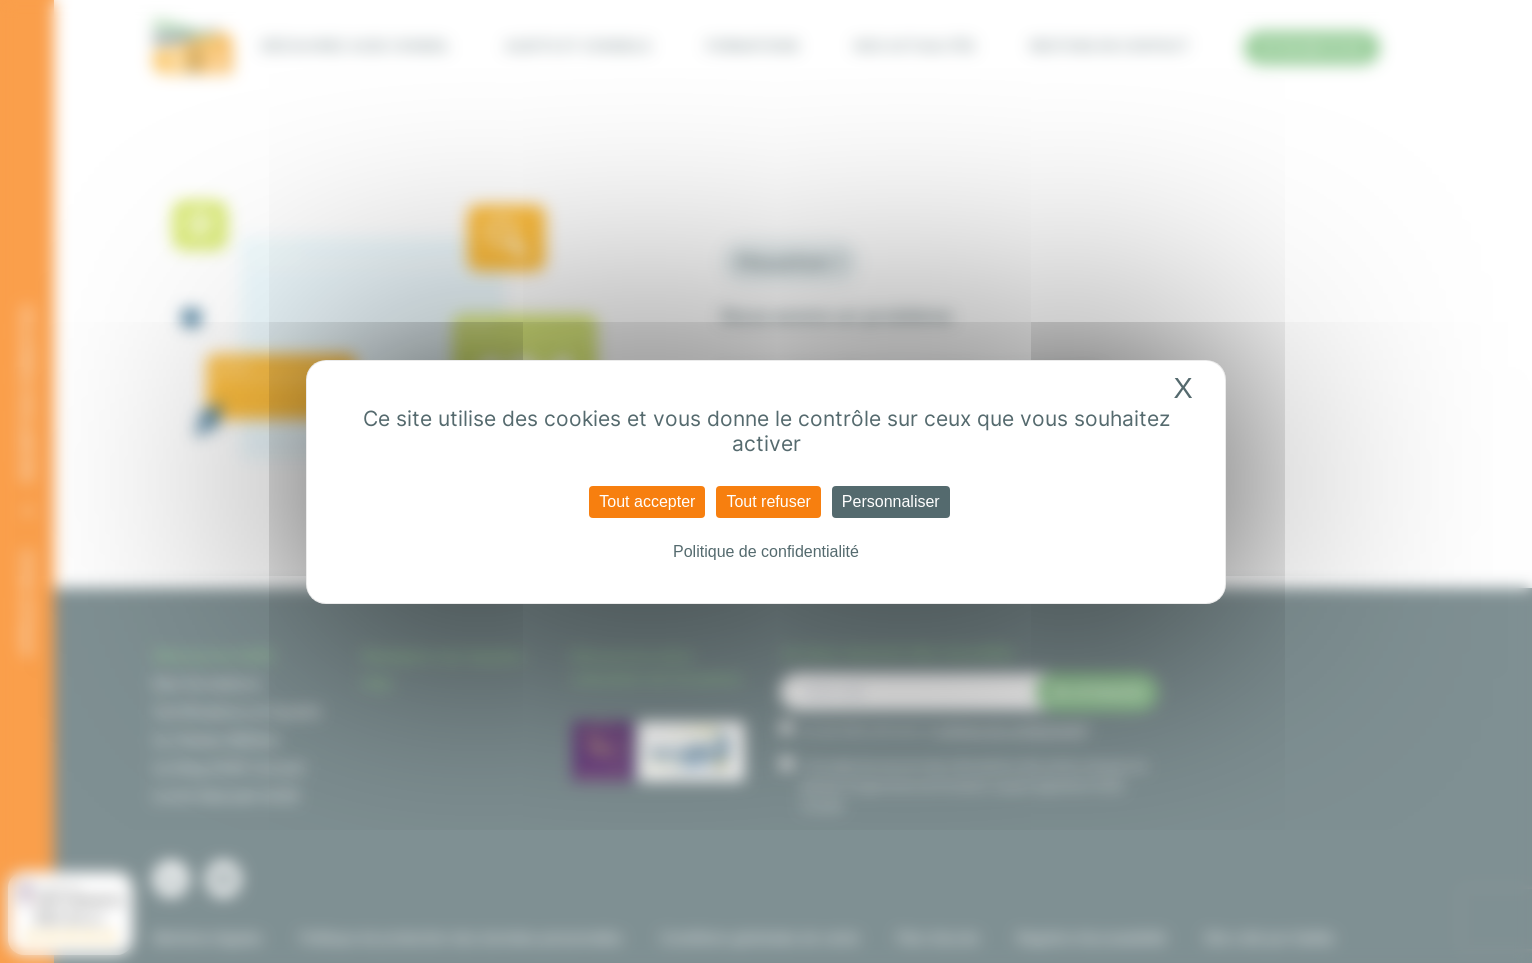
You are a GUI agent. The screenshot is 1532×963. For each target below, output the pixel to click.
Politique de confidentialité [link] (766, 551)
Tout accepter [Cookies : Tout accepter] (647, 501)
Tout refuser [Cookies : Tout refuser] (768, 501)
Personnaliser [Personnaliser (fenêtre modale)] (891, 501)
